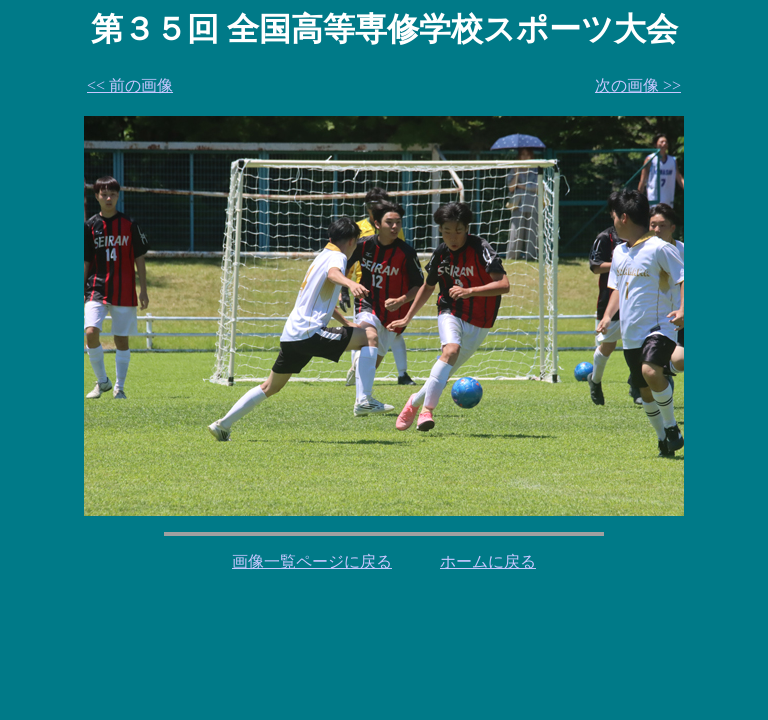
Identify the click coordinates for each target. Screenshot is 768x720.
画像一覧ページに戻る (312, 561)
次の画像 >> (638, 85)
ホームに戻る (488, 561)
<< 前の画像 (130, 85)
